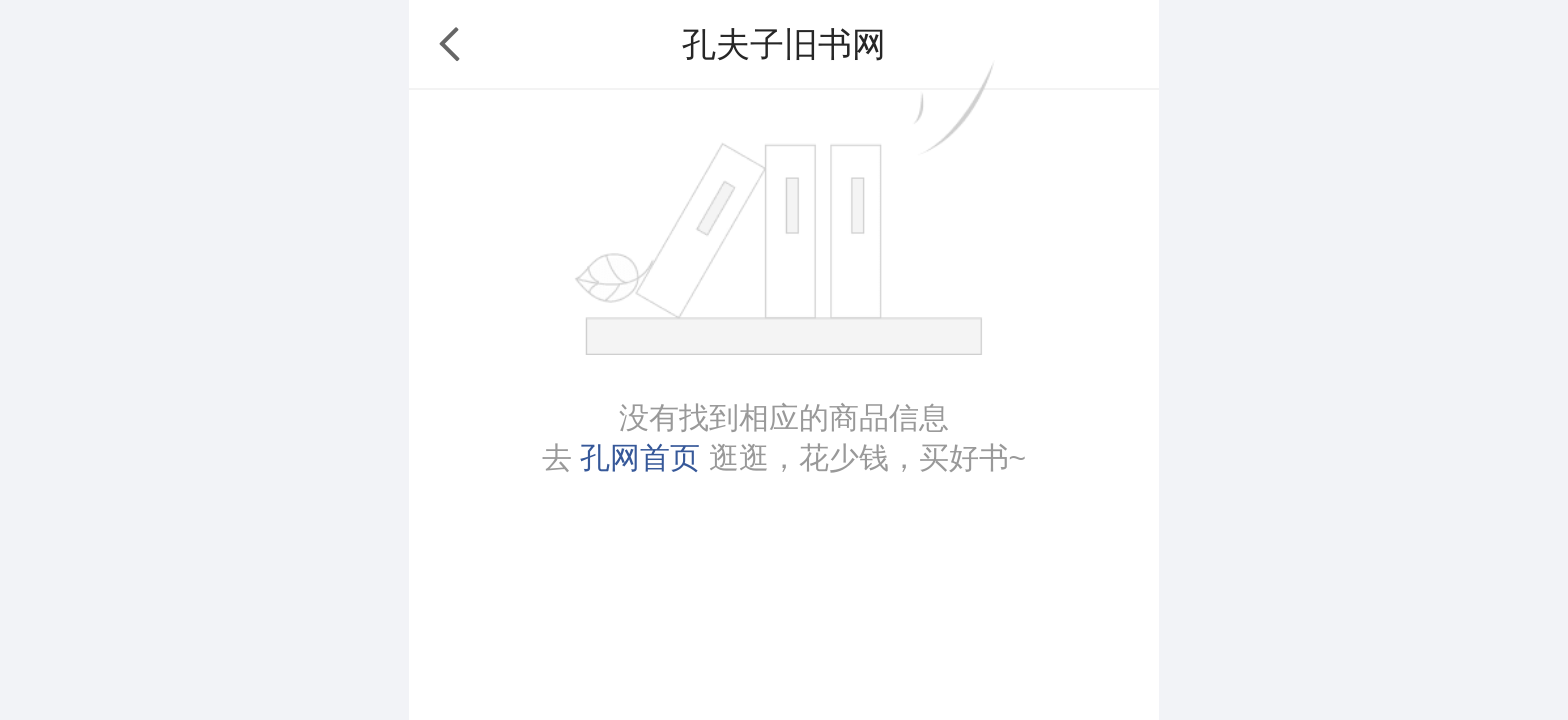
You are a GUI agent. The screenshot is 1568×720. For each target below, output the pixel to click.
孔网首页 (640, 457)
